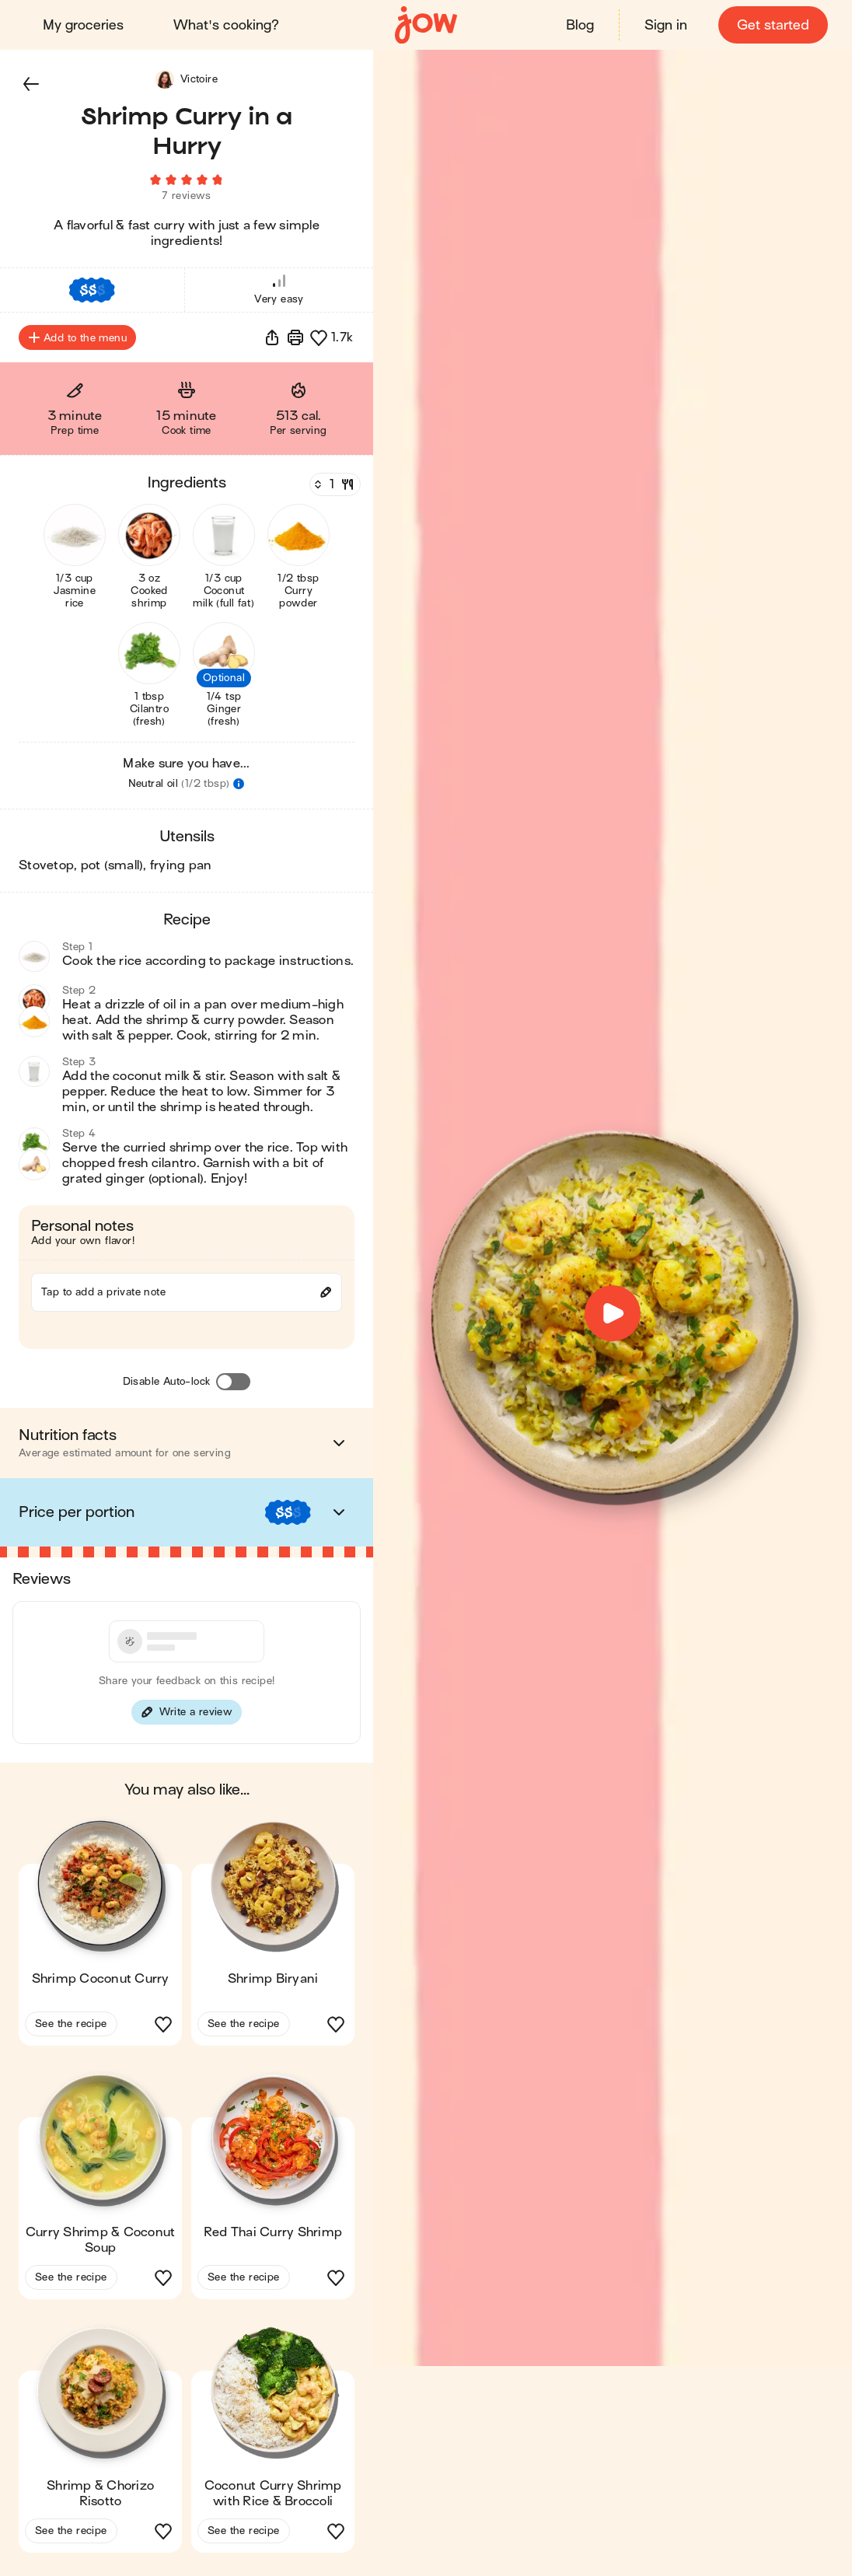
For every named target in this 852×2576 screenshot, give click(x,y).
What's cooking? (227, 25)
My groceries (84, 25)
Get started (772, 25)
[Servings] (333, 489)
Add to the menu (77, 342)
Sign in (665, 25)
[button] (31, 84)
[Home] (426, 25)
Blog (579, 25)
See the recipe (71, 2028)
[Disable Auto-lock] (233, 1386)
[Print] (295, 342)
